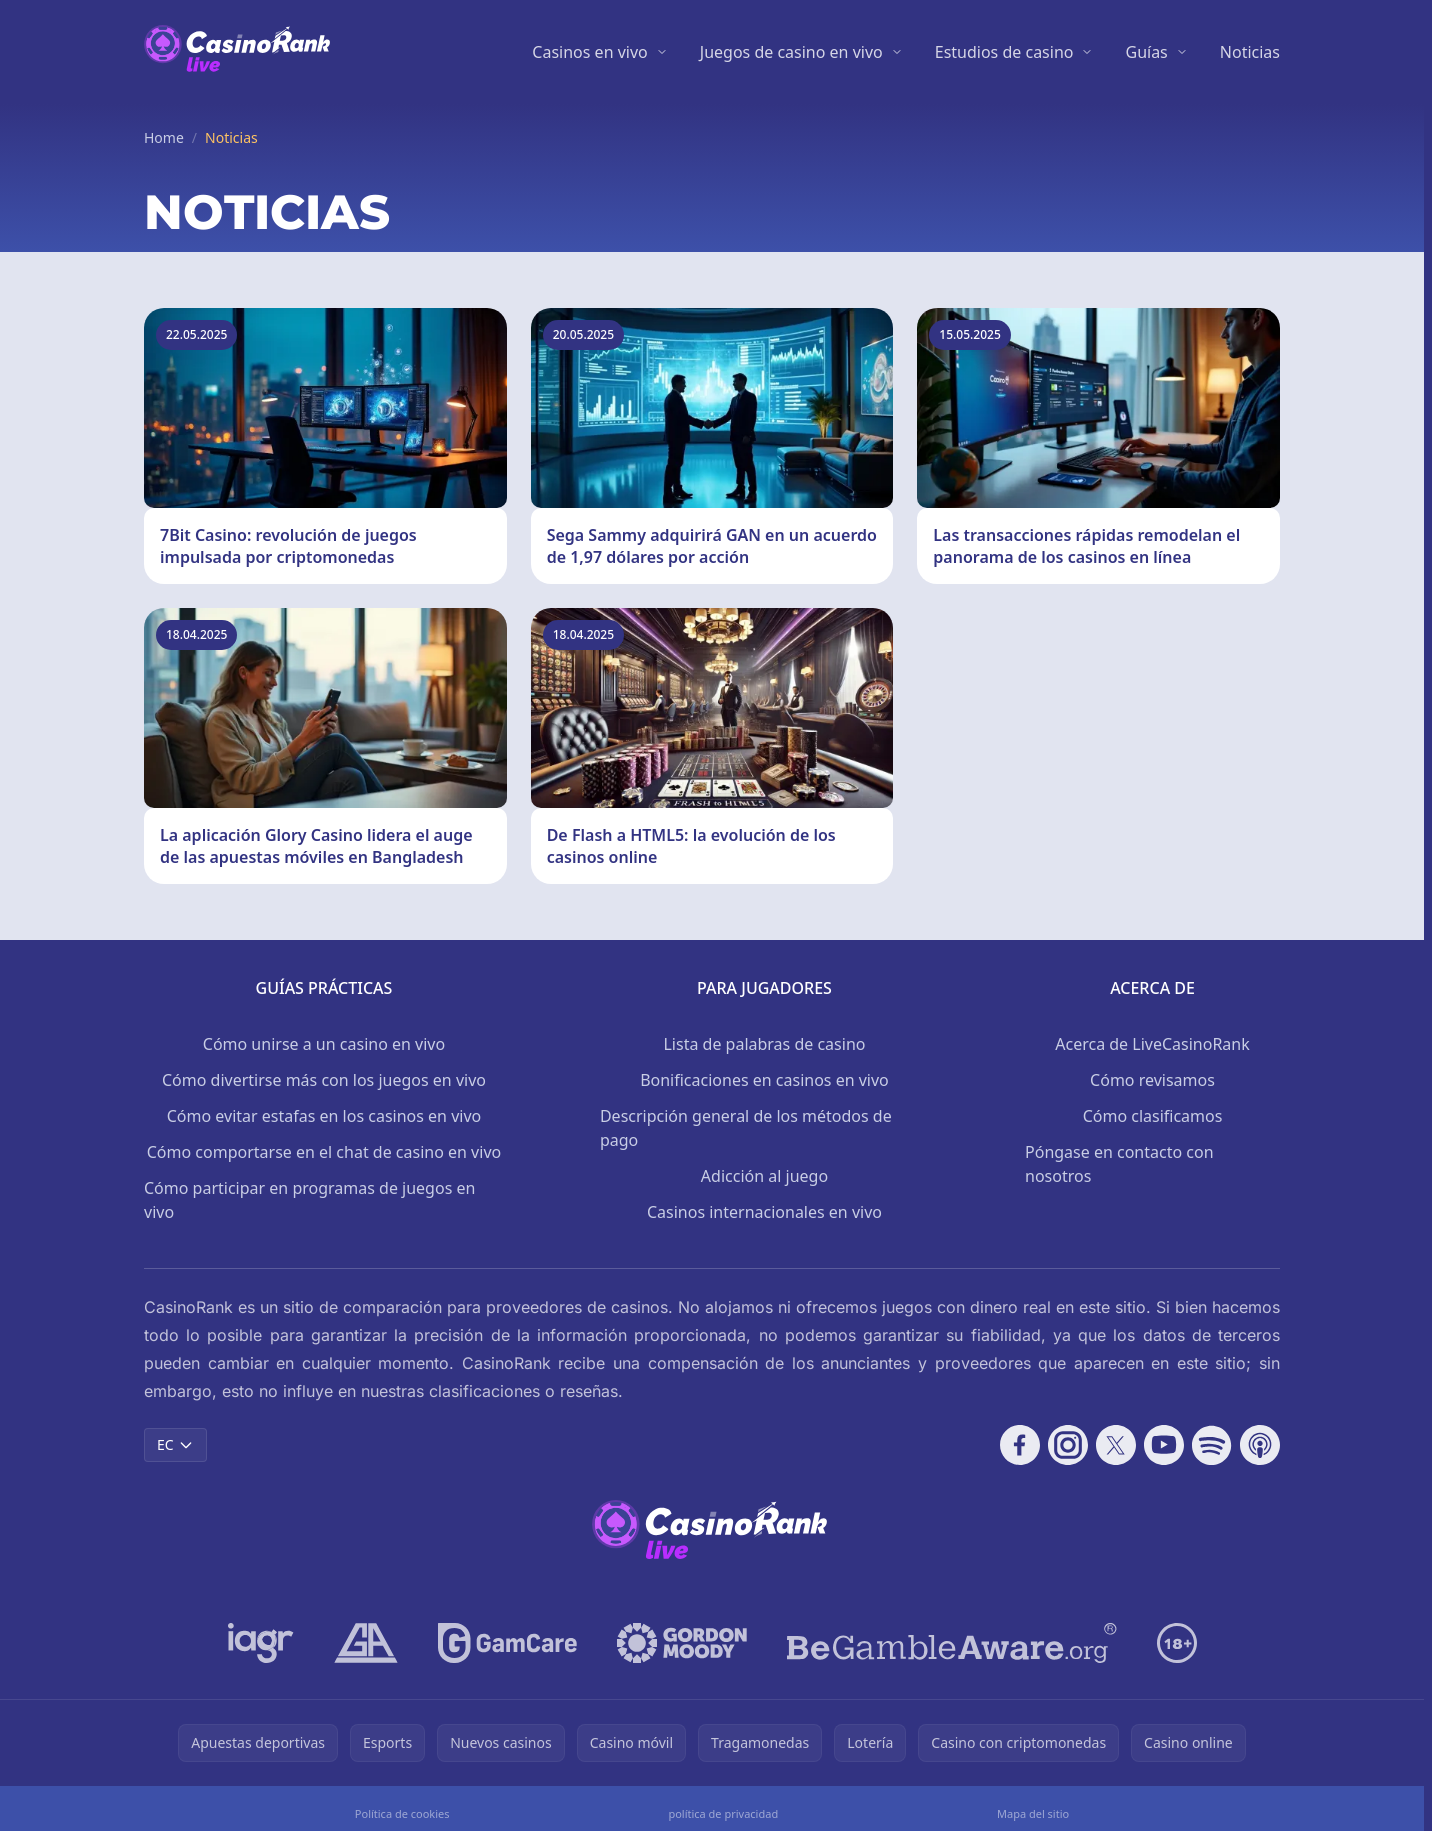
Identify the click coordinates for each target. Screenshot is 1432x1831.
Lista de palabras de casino (764, 1044)
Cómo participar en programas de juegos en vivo (309, 1200)
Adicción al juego (764, 1176)
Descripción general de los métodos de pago (746, 1128)
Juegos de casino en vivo (791, 52)
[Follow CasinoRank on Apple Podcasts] (1260, 1445)
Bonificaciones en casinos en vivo (764, 1080)
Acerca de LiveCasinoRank (1152, 1044)
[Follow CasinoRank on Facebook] (1020, 1445)
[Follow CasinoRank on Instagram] (1068, 1445)
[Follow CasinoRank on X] (1116, 1445)
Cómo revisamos (1152, 1080)
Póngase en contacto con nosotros (1119, 1164)
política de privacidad (723, 1813)
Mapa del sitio (1033, 1813)
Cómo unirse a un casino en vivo (324, 1044)
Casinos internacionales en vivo (764, 1212)
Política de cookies (402, 1813)
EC (175, 1444)
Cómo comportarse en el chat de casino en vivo (324, 1152)
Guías (1146, 52)
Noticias (1250, 52)
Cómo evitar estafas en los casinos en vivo (324, 1116)
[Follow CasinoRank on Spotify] (1212, 1445)
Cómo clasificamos (1153, 1116)
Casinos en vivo (589, 52)
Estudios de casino (1004, 52)
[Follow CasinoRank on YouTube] (1164, 1445)
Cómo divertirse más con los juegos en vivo (324, 1080)
